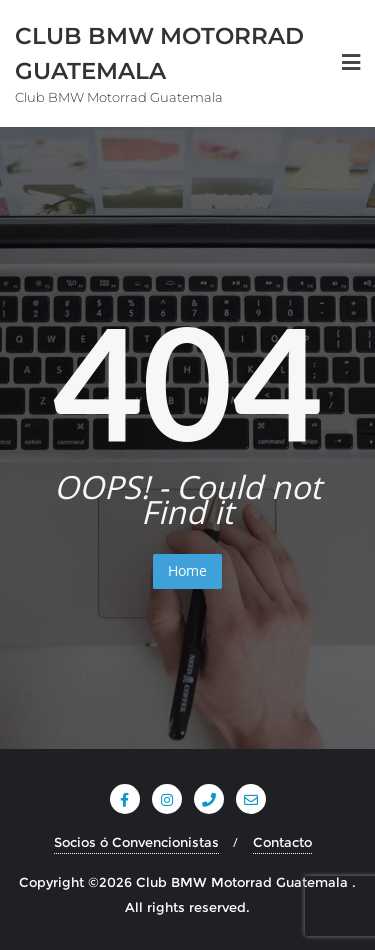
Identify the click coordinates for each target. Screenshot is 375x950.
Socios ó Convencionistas (136, 842)
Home (187, 570)
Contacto (282, 842)
